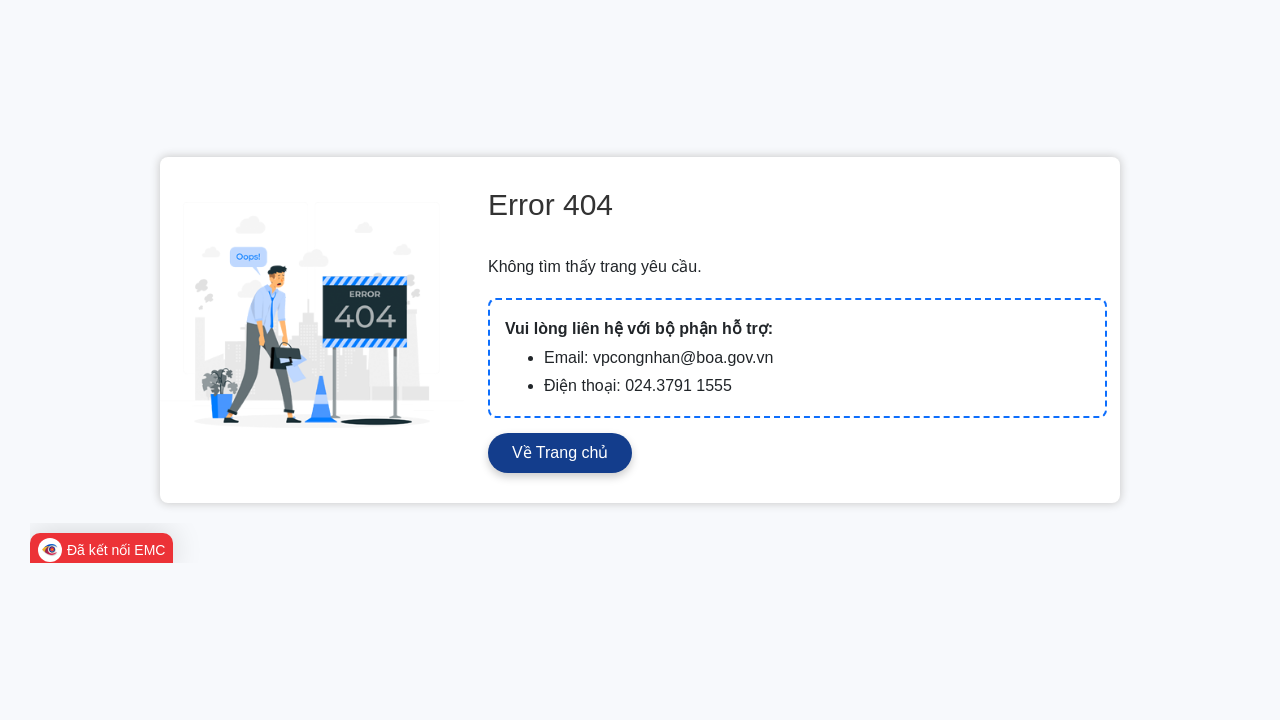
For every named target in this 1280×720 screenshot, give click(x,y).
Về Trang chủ (560, 452)
